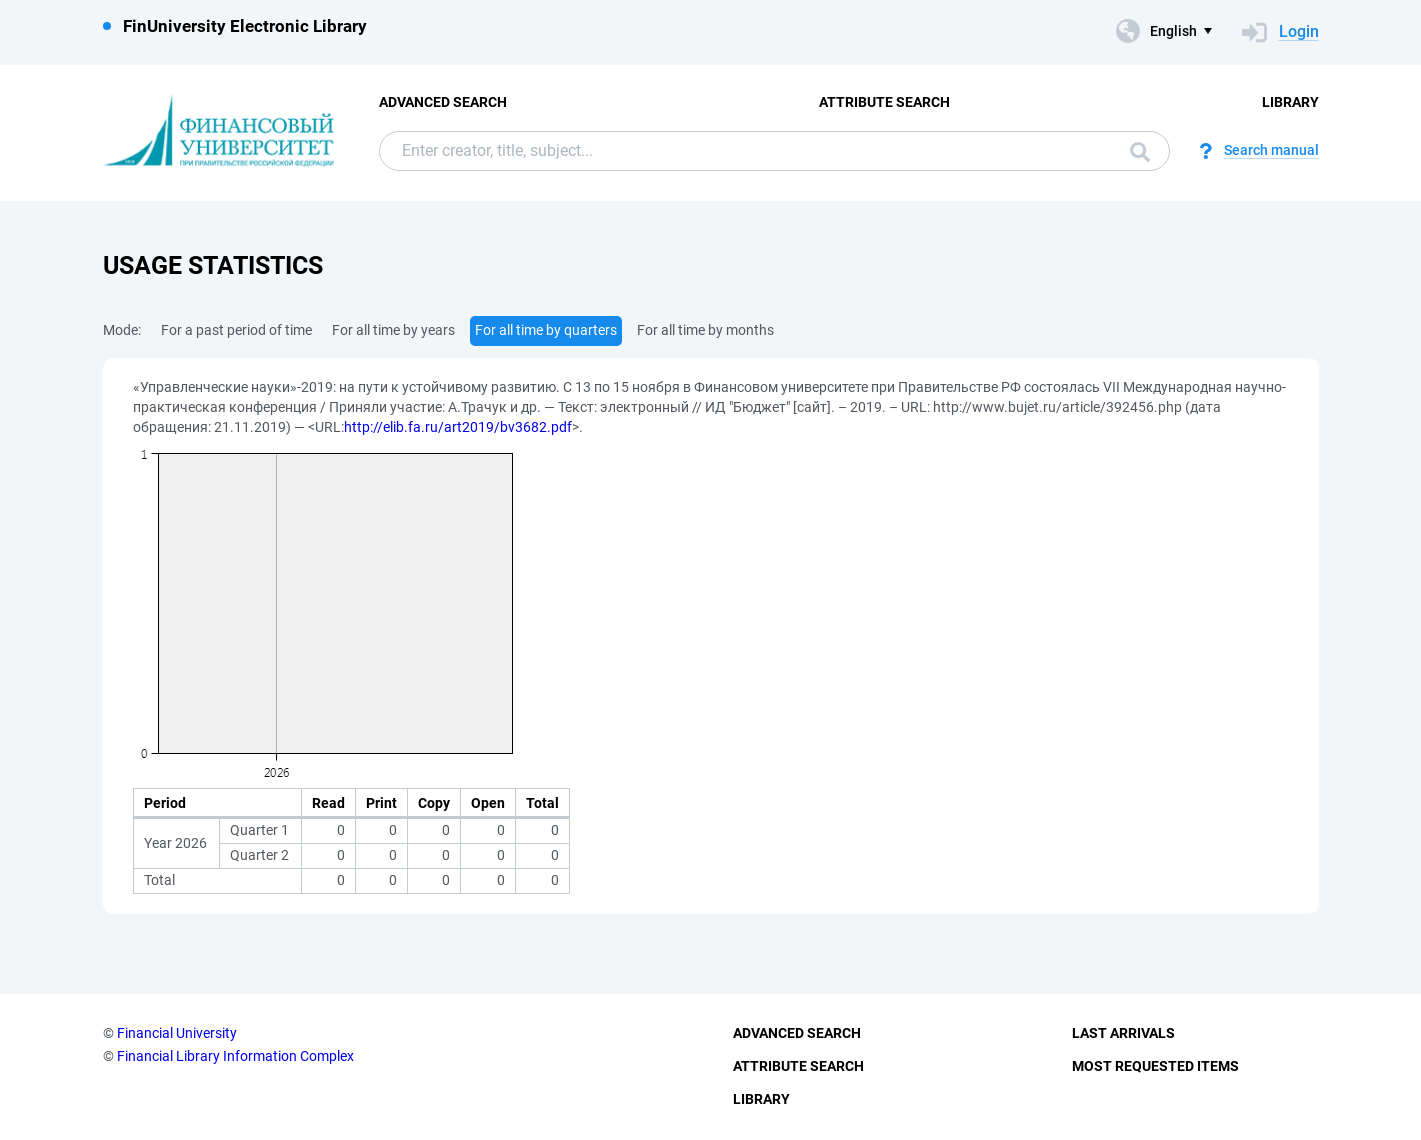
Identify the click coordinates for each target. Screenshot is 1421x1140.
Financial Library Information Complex (235, 1056)
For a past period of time (236, 330)
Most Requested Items (1155, 1066)
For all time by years (393, 330)
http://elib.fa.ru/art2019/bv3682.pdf (458, 427)
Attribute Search (884, 102)
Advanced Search (443, 102)
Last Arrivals (1123, 1033)
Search (1140, 152)
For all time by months (705, 330)
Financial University (177, 1033)
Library (1290, 102)
